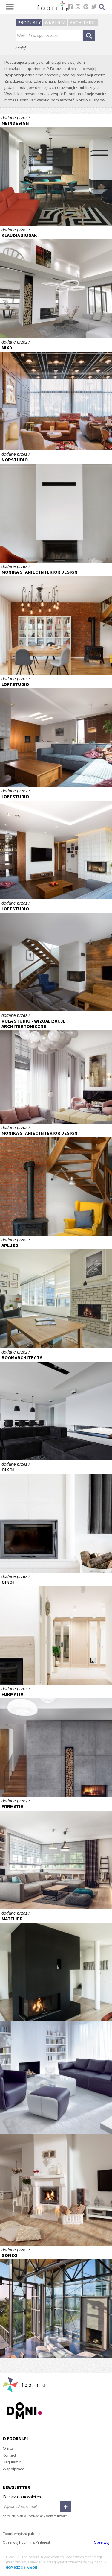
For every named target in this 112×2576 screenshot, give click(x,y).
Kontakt (9, 2455)
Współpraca (13, 2469)
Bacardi (56, 2077)
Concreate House (56, 282)
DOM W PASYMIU (56, 1516)
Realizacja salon (56, 619)
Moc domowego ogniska (56, 2190)
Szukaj (102, 7)
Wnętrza (55, 22)
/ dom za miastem (56, 506)
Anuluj (20, 47)
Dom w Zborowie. (56, 1965)
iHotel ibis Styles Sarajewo (56, 394)
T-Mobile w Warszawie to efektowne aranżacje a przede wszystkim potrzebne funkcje (56, 1292)
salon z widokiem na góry (56, 1404)
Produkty (29, 22)
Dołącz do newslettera (22, 2497)
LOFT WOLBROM (56, 731)
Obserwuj (101, 2542)
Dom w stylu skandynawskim (56, 1853)
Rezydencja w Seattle (56, 2302)
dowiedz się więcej (21, 2567)
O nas (8, 2448)
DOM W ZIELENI (56, 955)
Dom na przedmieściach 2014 (56, 1741)
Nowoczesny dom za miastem (56, 170)
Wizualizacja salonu (56, 1067)
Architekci (83, 22)
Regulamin (12, 2462)
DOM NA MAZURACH (56, 1629)
